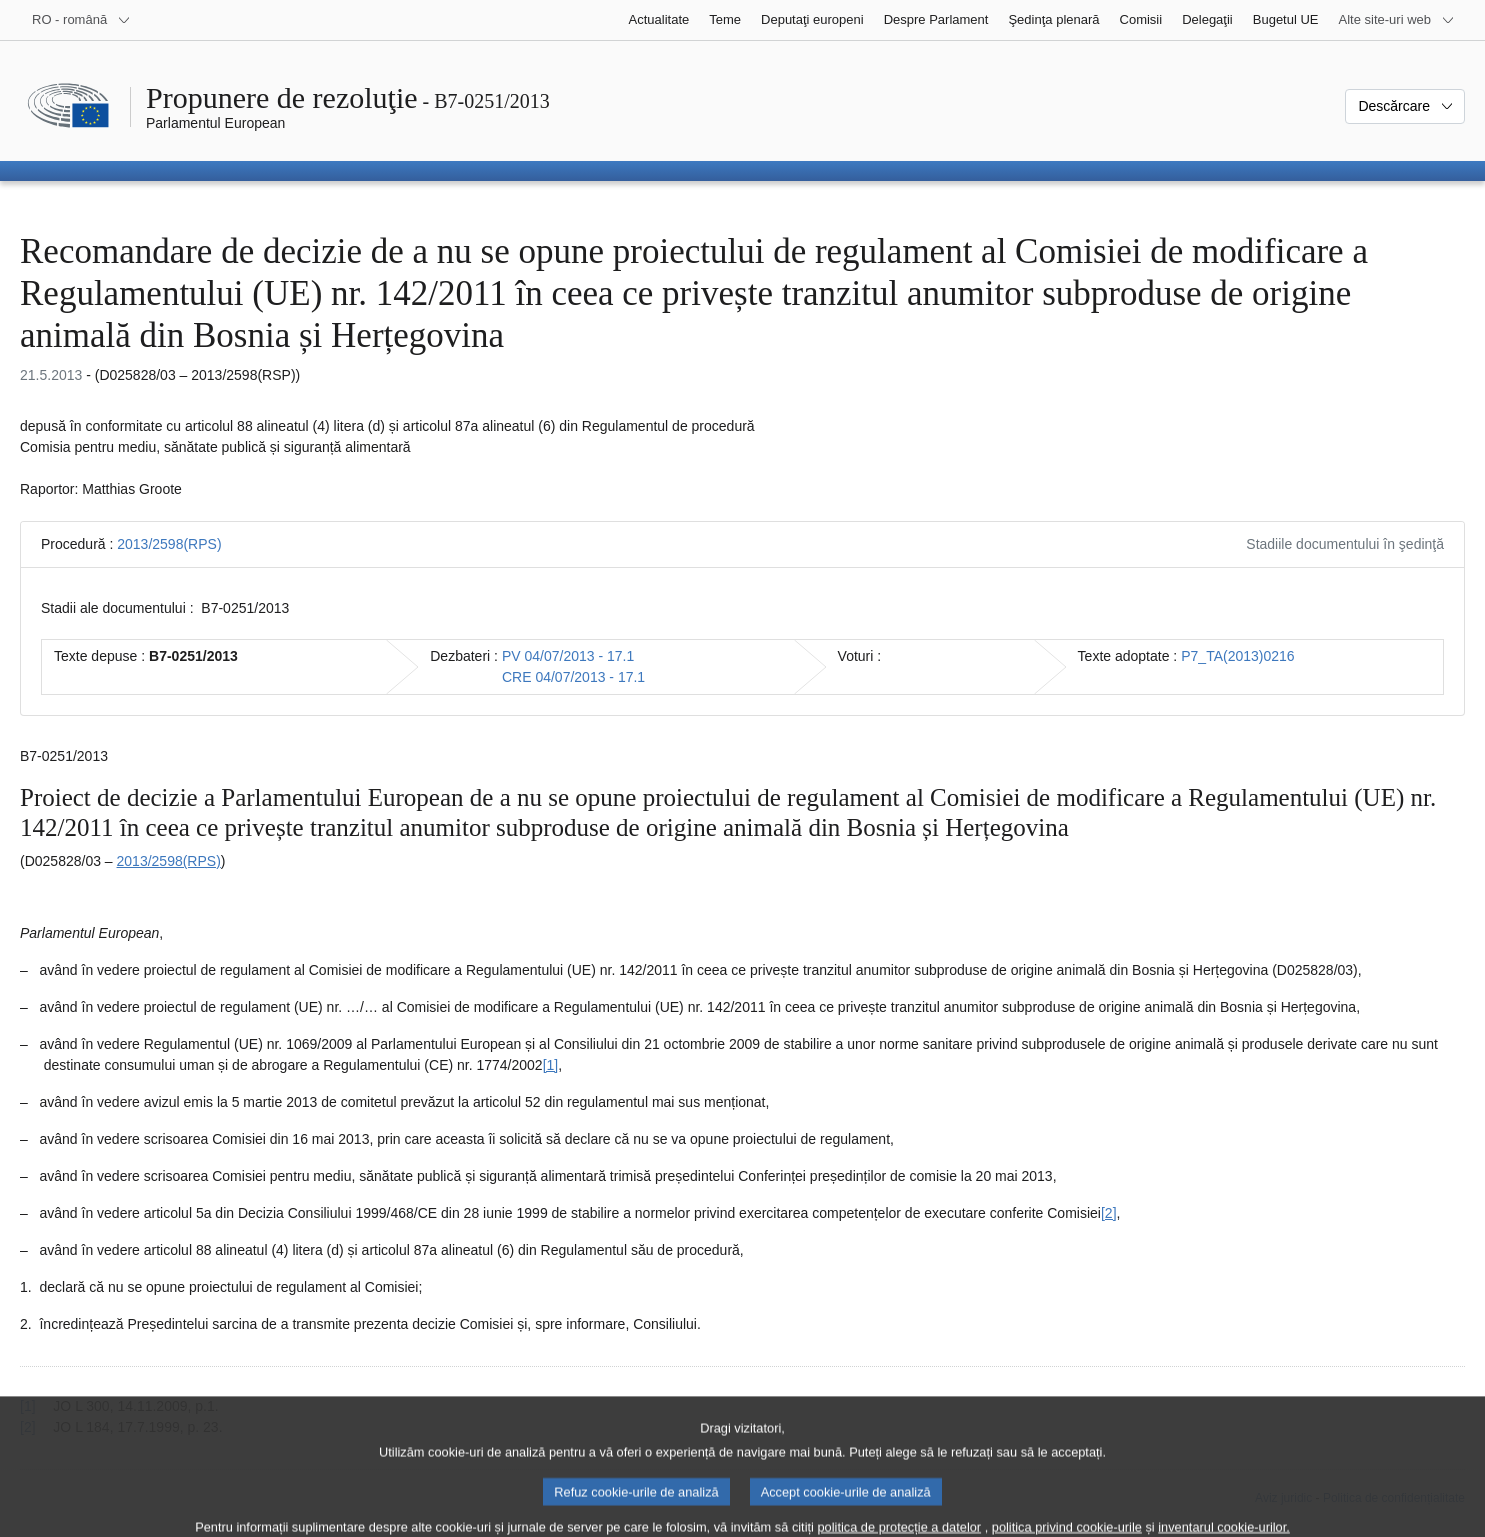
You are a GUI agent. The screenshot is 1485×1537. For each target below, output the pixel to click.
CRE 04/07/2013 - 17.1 (573, 677)
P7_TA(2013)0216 (1237, 656)
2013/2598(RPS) (169, 544)
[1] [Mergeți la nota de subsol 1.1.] (551, 1065)
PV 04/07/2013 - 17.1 (568, 656)
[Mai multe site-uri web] (1397, 20)
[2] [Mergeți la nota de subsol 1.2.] (1109, 1213)
